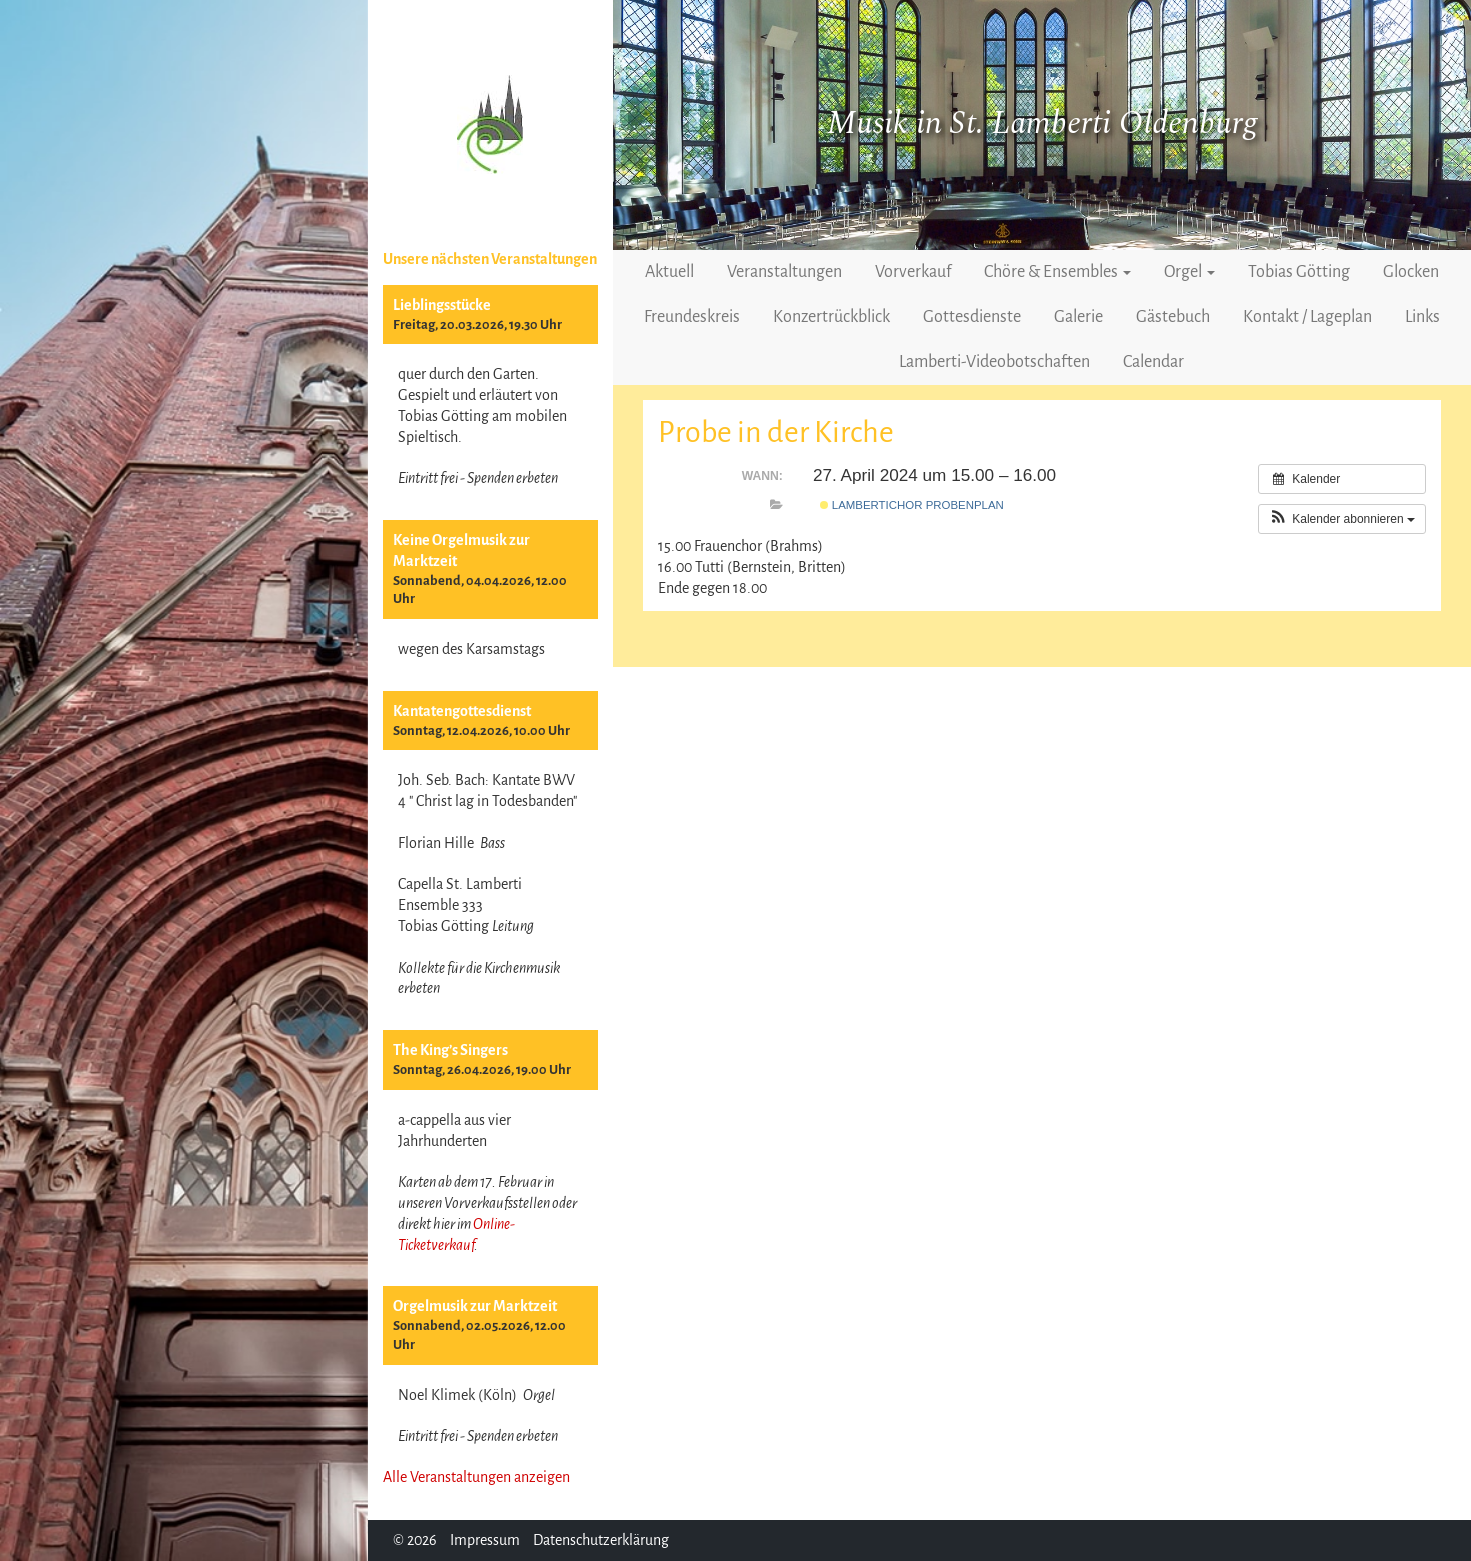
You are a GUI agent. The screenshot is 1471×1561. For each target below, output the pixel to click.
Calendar (1153, 362)
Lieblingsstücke (442, 305)
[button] (1342, 519)
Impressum (485, 1540)
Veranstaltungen (784, 272)
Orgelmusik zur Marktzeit (475, 1306)
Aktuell (669, 272)
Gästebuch (1173, 317)
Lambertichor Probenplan (912, 505)
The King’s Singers (450, 1050)
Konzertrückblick (831, 317)
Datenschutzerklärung (601, 1540)
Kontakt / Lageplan (1307, 317)
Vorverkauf (913, 272)
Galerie (1078, 317)
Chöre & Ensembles (1057, 272)
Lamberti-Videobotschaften (994, 362)
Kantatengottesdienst (462, 711)
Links (1422, 317)
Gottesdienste (972, 317)
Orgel (1189, 272)
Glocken (1411, 272)
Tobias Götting (1299, 272)
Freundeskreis (692, 317)
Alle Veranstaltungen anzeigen (476, 1477)
